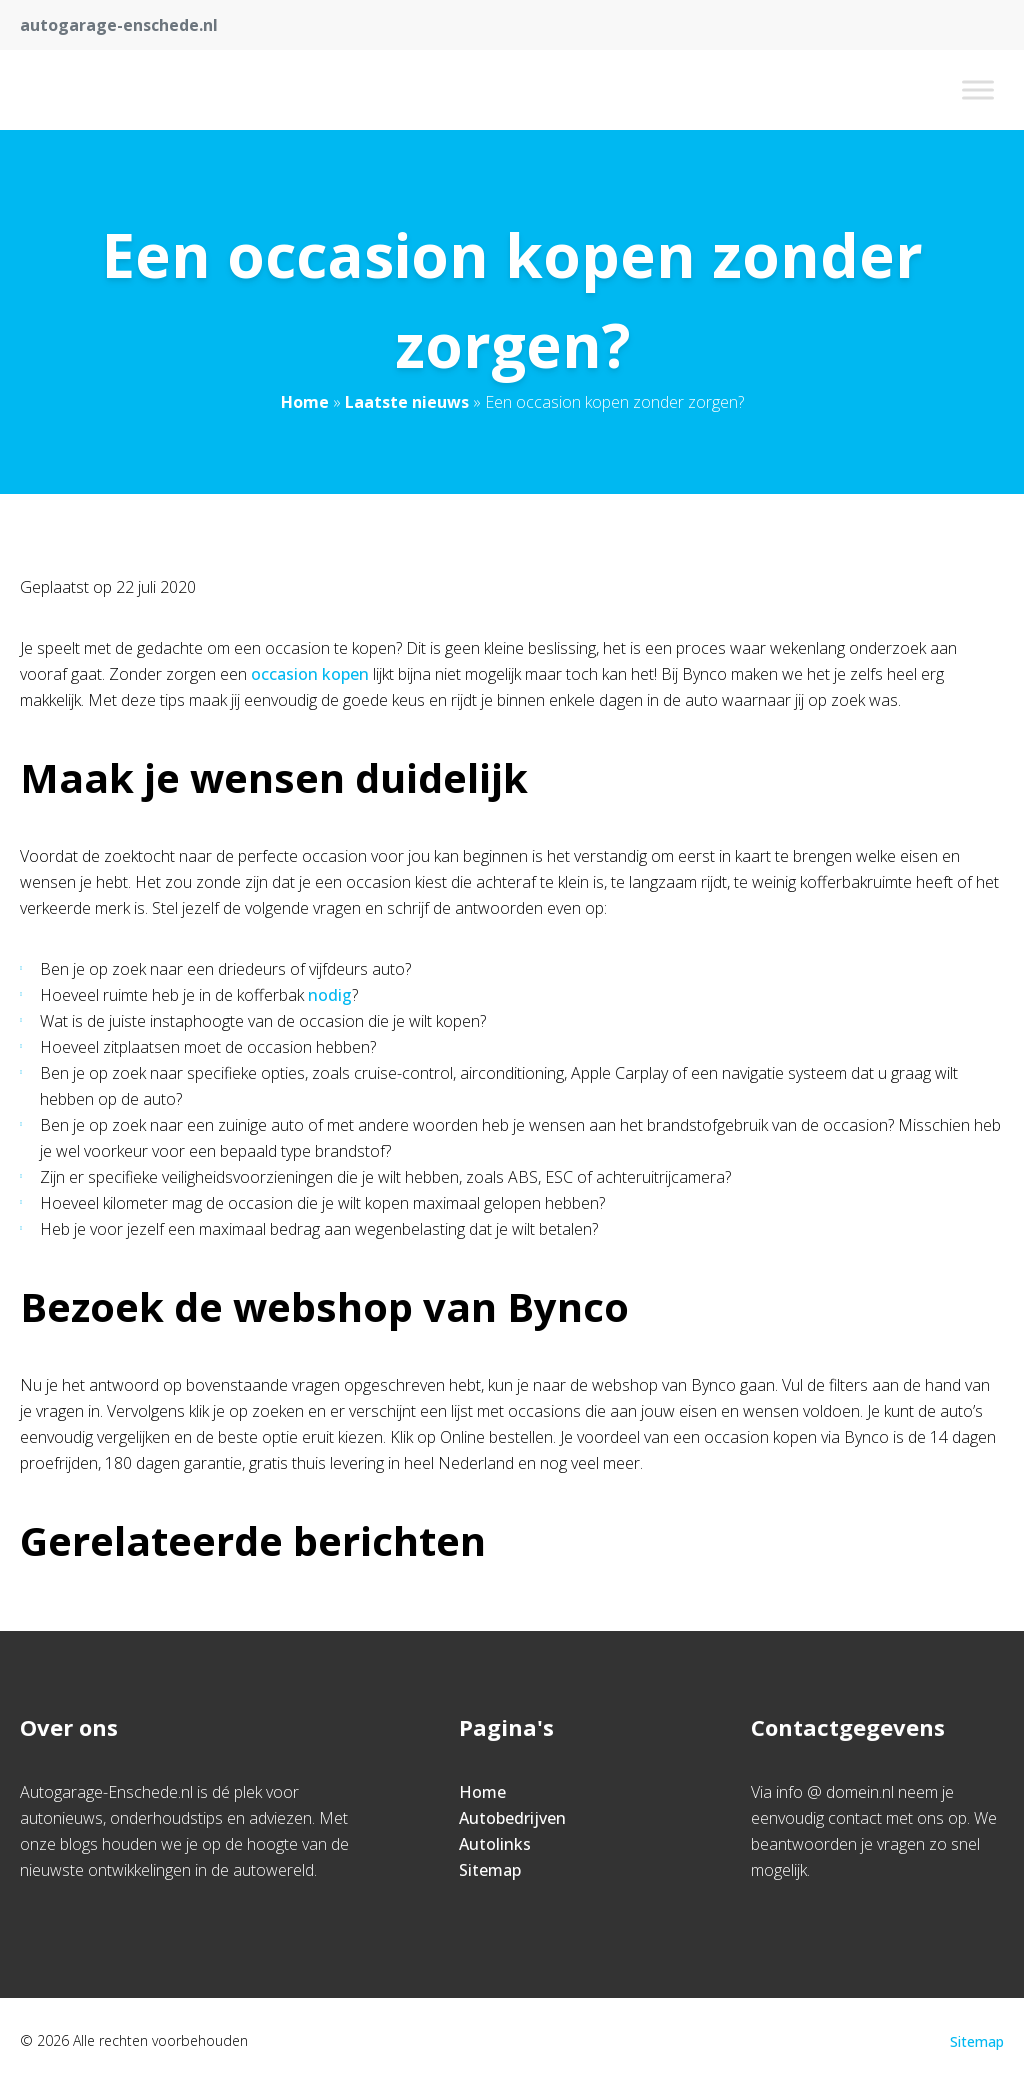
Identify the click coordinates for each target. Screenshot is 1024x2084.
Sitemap (490, 1870)
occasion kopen (310, 674)
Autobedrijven (512, 1818)
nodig (330, 995)
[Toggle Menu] (978, 89)
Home (305, 402)
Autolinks (495, 1844)
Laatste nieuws (407, 402)
